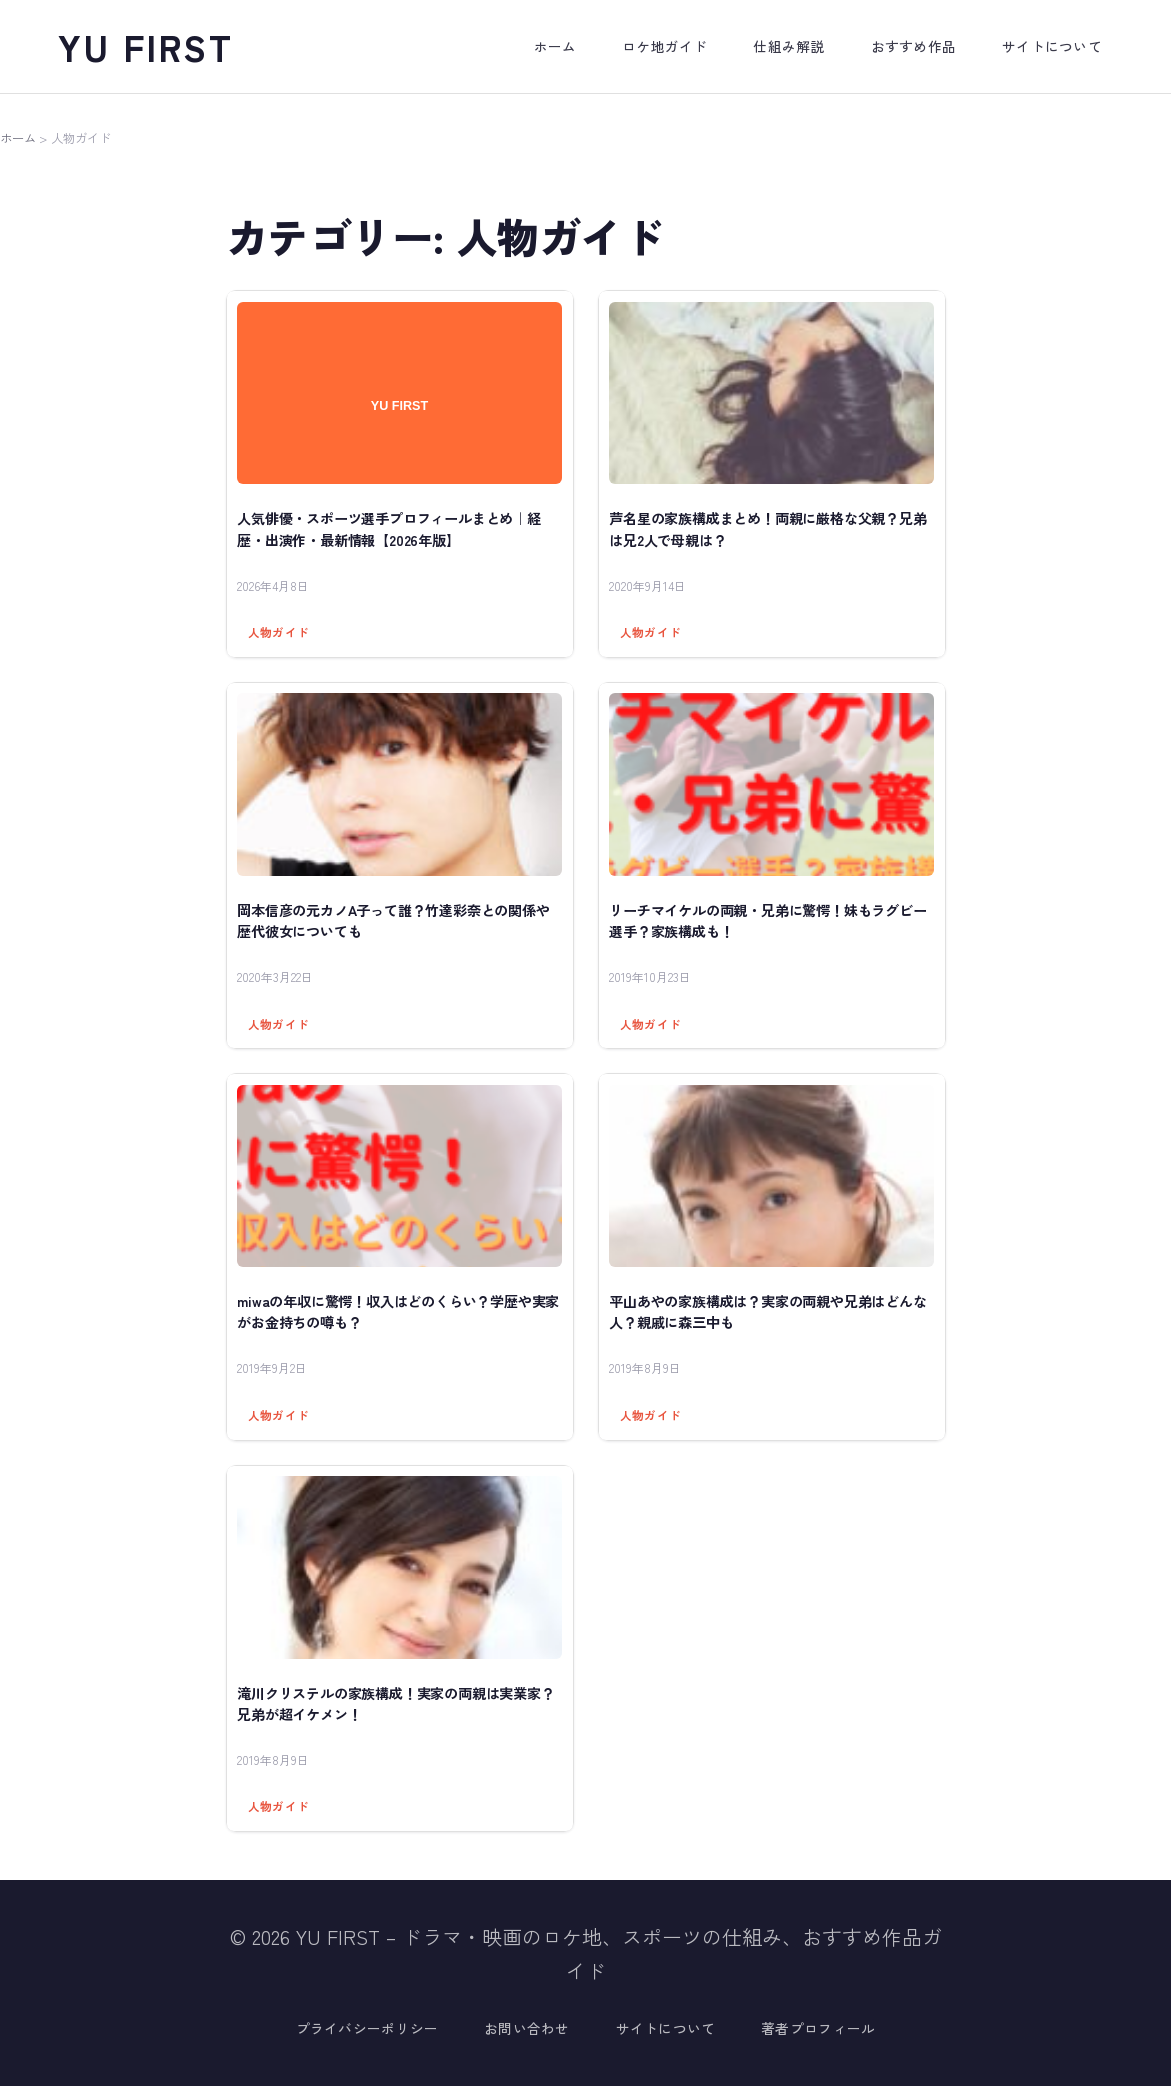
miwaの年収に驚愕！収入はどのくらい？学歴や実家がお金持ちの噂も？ (398, 1311)
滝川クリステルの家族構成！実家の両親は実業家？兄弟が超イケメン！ (395, 1703)
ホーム (18, 138)
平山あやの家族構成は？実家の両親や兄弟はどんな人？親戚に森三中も (767, 1311)
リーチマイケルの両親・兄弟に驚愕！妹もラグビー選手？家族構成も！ (767, 920)
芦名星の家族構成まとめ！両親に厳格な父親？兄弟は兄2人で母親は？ (767, 528)
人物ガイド (279, 632)
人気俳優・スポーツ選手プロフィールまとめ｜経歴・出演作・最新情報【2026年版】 (389, 528)
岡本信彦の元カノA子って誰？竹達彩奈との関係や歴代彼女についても (393, 920)
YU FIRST (146, 46)
